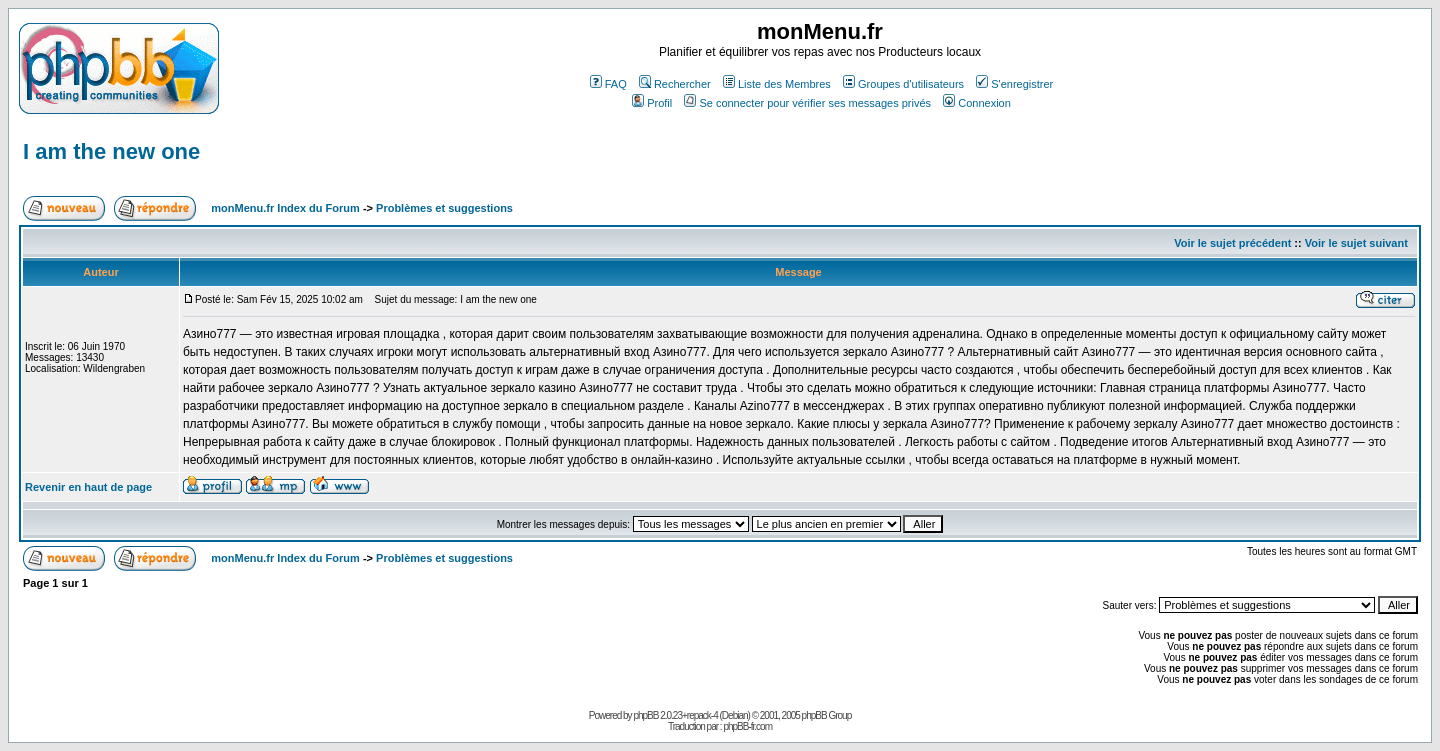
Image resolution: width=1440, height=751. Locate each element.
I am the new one (111, 151)
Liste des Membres (777, 84)
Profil (652, 103)
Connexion (977, 103)
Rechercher (675, 84)
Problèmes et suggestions (444, 208)
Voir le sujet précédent (1232, 243)
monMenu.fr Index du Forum (285, 208)
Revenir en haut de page (88, 487)
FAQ (608, 84)
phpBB (645, 715)
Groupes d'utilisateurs (903, 84)
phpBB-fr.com (747, 726)
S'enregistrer (1014, 84)
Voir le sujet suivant (1356, 243)
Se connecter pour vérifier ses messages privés (807, 103)
